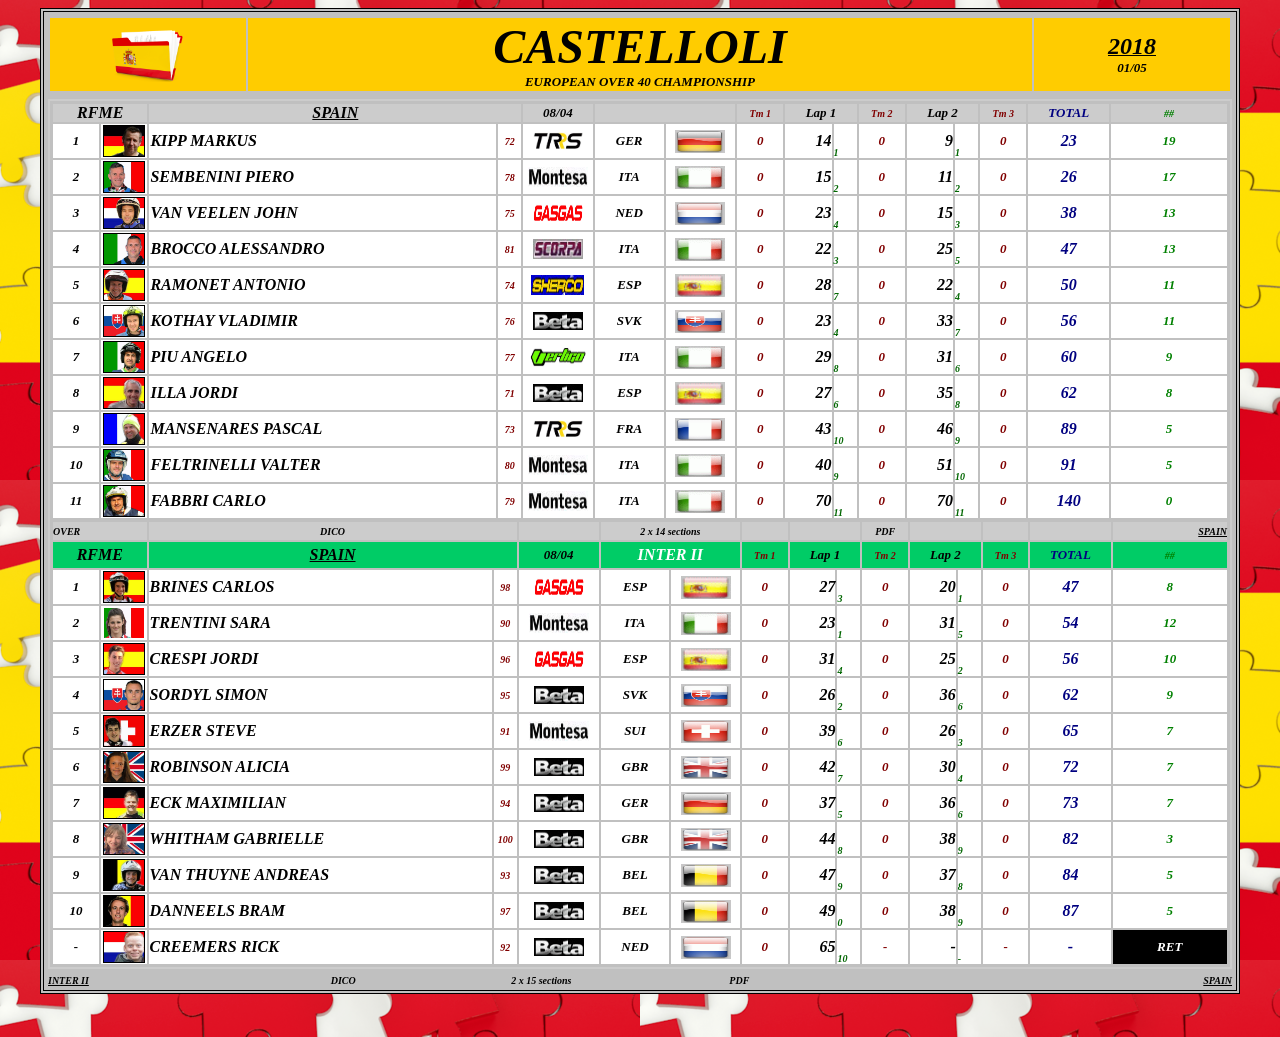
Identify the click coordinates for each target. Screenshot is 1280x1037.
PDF (885, 531)
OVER (66, 531)
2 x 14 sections (670, 531)
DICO (332, 531)
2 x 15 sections (541, 980)
